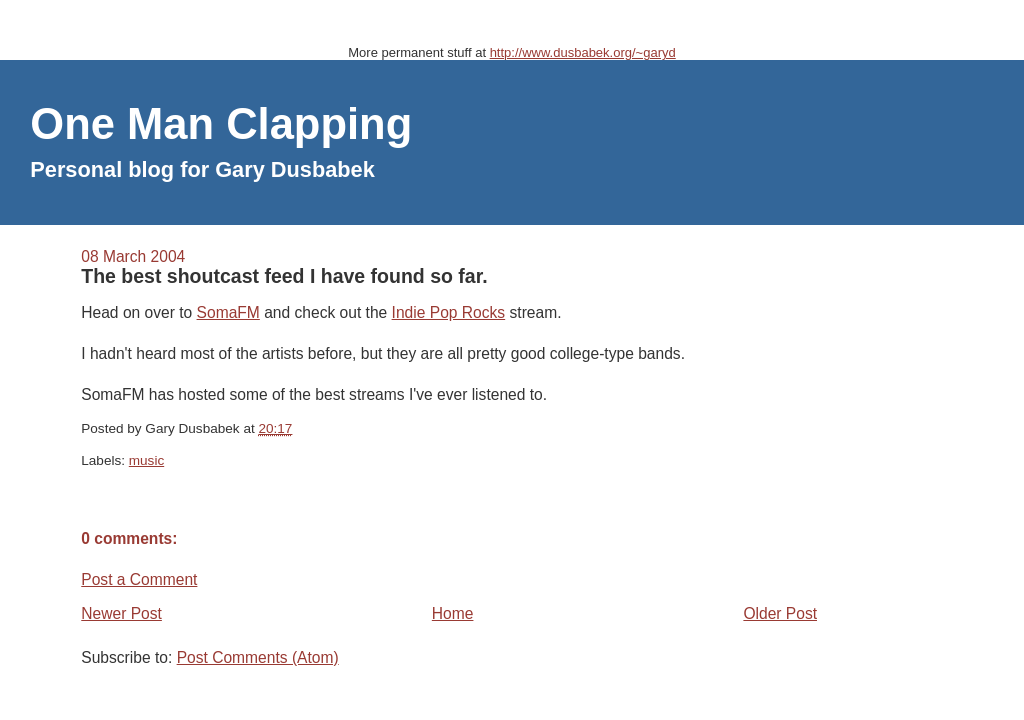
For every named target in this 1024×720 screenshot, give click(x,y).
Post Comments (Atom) (258, 657)
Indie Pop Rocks (449, 312)
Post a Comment (139, 579)
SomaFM (228, 312)
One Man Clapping (221, 124)
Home (453, 613)
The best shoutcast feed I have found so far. (284, 276)
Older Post (780, 613)
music (146, 460)
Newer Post (121, 613)
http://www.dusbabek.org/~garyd (583, 52)
